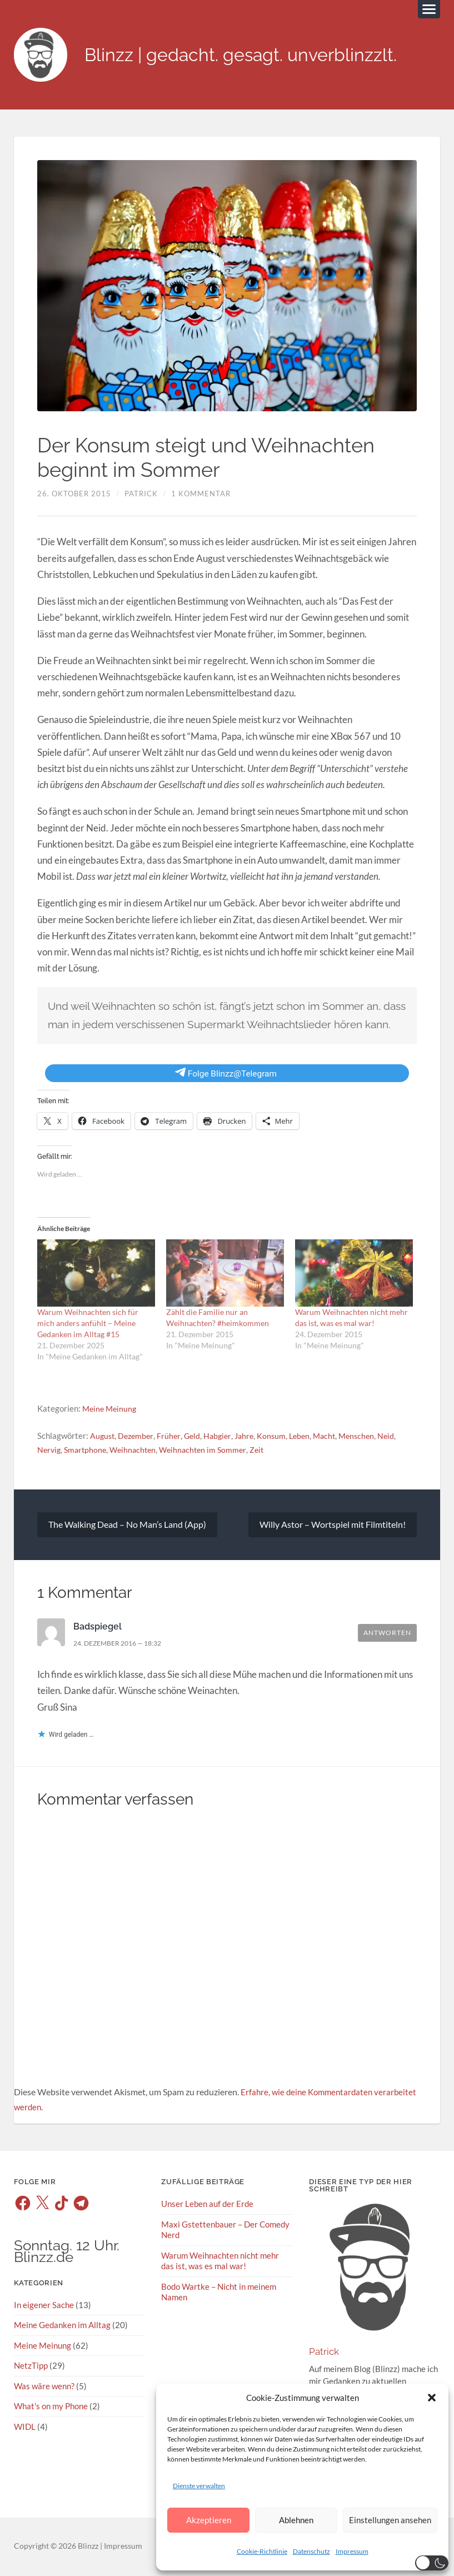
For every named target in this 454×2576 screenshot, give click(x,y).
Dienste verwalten (199, 2486)
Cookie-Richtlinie (262, 2551)
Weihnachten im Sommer (211, 1451)
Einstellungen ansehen (390, 2520)
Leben (308, 1437)
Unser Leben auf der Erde (207, 2206)
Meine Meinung (110, 1410)
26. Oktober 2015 (74, 495)
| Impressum (120, 2547)
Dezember (138, 1437)
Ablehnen (296, 2520)
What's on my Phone (51, 2408)
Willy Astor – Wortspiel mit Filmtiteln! (333, 1526)
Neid (399, 1437)
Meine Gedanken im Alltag (62, 2327)
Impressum (352, 2551)
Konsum (278, 1437)
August (103, 1437)
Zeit (267, 1451)
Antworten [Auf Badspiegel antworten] (387, 1635)
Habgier (222, 1437)
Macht (334, 1437)
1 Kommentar (201, 495)
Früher (172, 1437)
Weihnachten (137, 1451)
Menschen (368, 1437)
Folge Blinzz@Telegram (226, 1075)
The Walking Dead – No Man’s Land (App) (127, 1526)
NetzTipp (31, 2367)
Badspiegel (98, 1628)
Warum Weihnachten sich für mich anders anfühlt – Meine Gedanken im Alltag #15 (87, 1325)
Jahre (250, 1437)
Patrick (141, 495)
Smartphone (88, 1451)
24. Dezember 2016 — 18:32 (123, 1645)
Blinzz (88, 2547)
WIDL (25, 2428)
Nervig (49, 1451)
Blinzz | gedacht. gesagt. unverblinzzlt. (257, 55)
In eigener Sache (44, 2306)
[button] (431, 2397)
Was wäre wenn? (44, 2387)
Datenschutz (311, 2551)
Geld (195, 1437)
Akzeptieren (208, 2520)
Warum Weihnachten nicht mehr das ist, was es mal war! (220, 2262)
